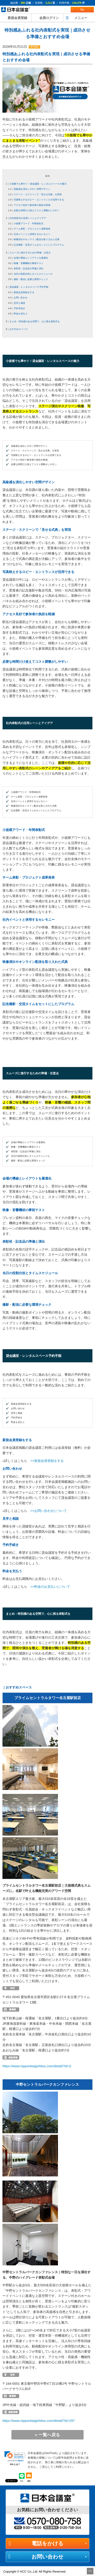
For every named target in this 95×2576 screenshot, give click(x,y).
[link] (15, 2456)
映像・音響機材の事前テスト (28, 263)
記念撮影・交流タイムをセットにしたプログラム (39, 244)
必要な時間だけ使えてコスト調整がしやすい (36, 210)
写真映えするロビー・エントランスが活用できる (39, 199)
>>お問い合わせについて (48, 1511)
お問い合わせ (20, 297)
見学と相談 (19, 303)
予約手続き (19, 308)
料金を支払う (20, 313)
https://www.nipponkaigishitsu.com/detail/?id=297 (38, 2420)
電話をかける (47, 2543)
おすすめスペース (18, 329)
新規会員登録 (17, 18)
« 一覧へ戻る (47, 2434)
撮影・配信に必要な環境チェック (31, 279)
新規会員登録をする (24, 292)
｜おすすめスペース (17, 1687)
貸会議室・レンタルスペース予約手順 (28, 287)
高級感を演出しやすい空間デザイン (32, 189)
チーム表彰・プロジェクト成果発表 (32, 228)
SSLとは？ (15, 2464)
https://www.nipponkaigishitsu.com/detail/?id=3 (36, 2066)
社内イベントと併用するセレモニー (32, 234)
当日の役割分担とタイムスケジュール (33, 274)
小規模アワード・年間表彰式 (28, 223)
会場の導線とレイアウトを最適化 (31, 258)
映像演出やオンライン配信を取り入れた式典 (36, 239)
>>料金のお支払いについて (50, 1586)
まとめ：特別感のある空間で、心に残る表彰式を (34, 321)
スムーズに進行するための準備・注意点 (30, 252)
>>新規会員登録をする (47, 1461)
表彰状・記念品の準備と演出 (28, 268)
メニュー (80, 18)
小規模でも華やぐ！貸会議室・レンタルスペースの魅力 (38, 183)
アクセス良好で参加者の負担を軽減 (32, 205)
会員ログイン (49, 18)
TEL (78, 9)
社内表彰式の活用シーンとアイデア (27, 218)
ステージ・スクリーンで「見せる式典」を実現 (38, 194)
